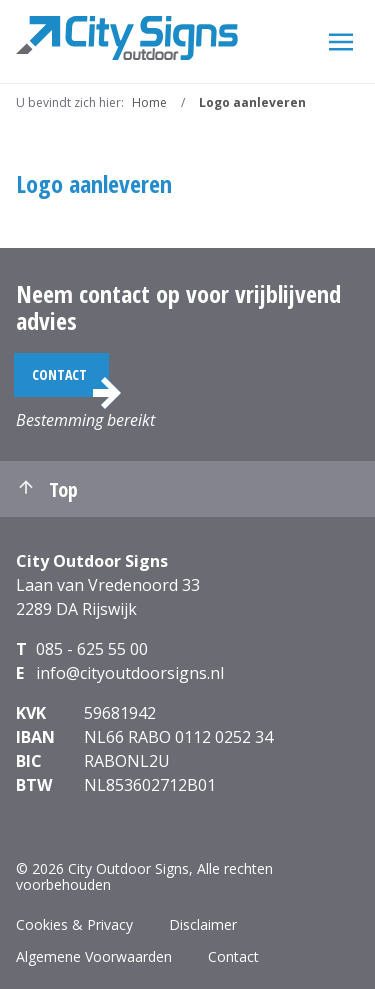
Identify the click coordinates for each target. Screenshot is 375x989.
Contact (59, 374)
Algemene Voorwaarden (94, 956)
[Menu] (341, 41)
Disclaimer (203, 924)
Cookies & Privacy (74, 924)
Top (47, 489)
